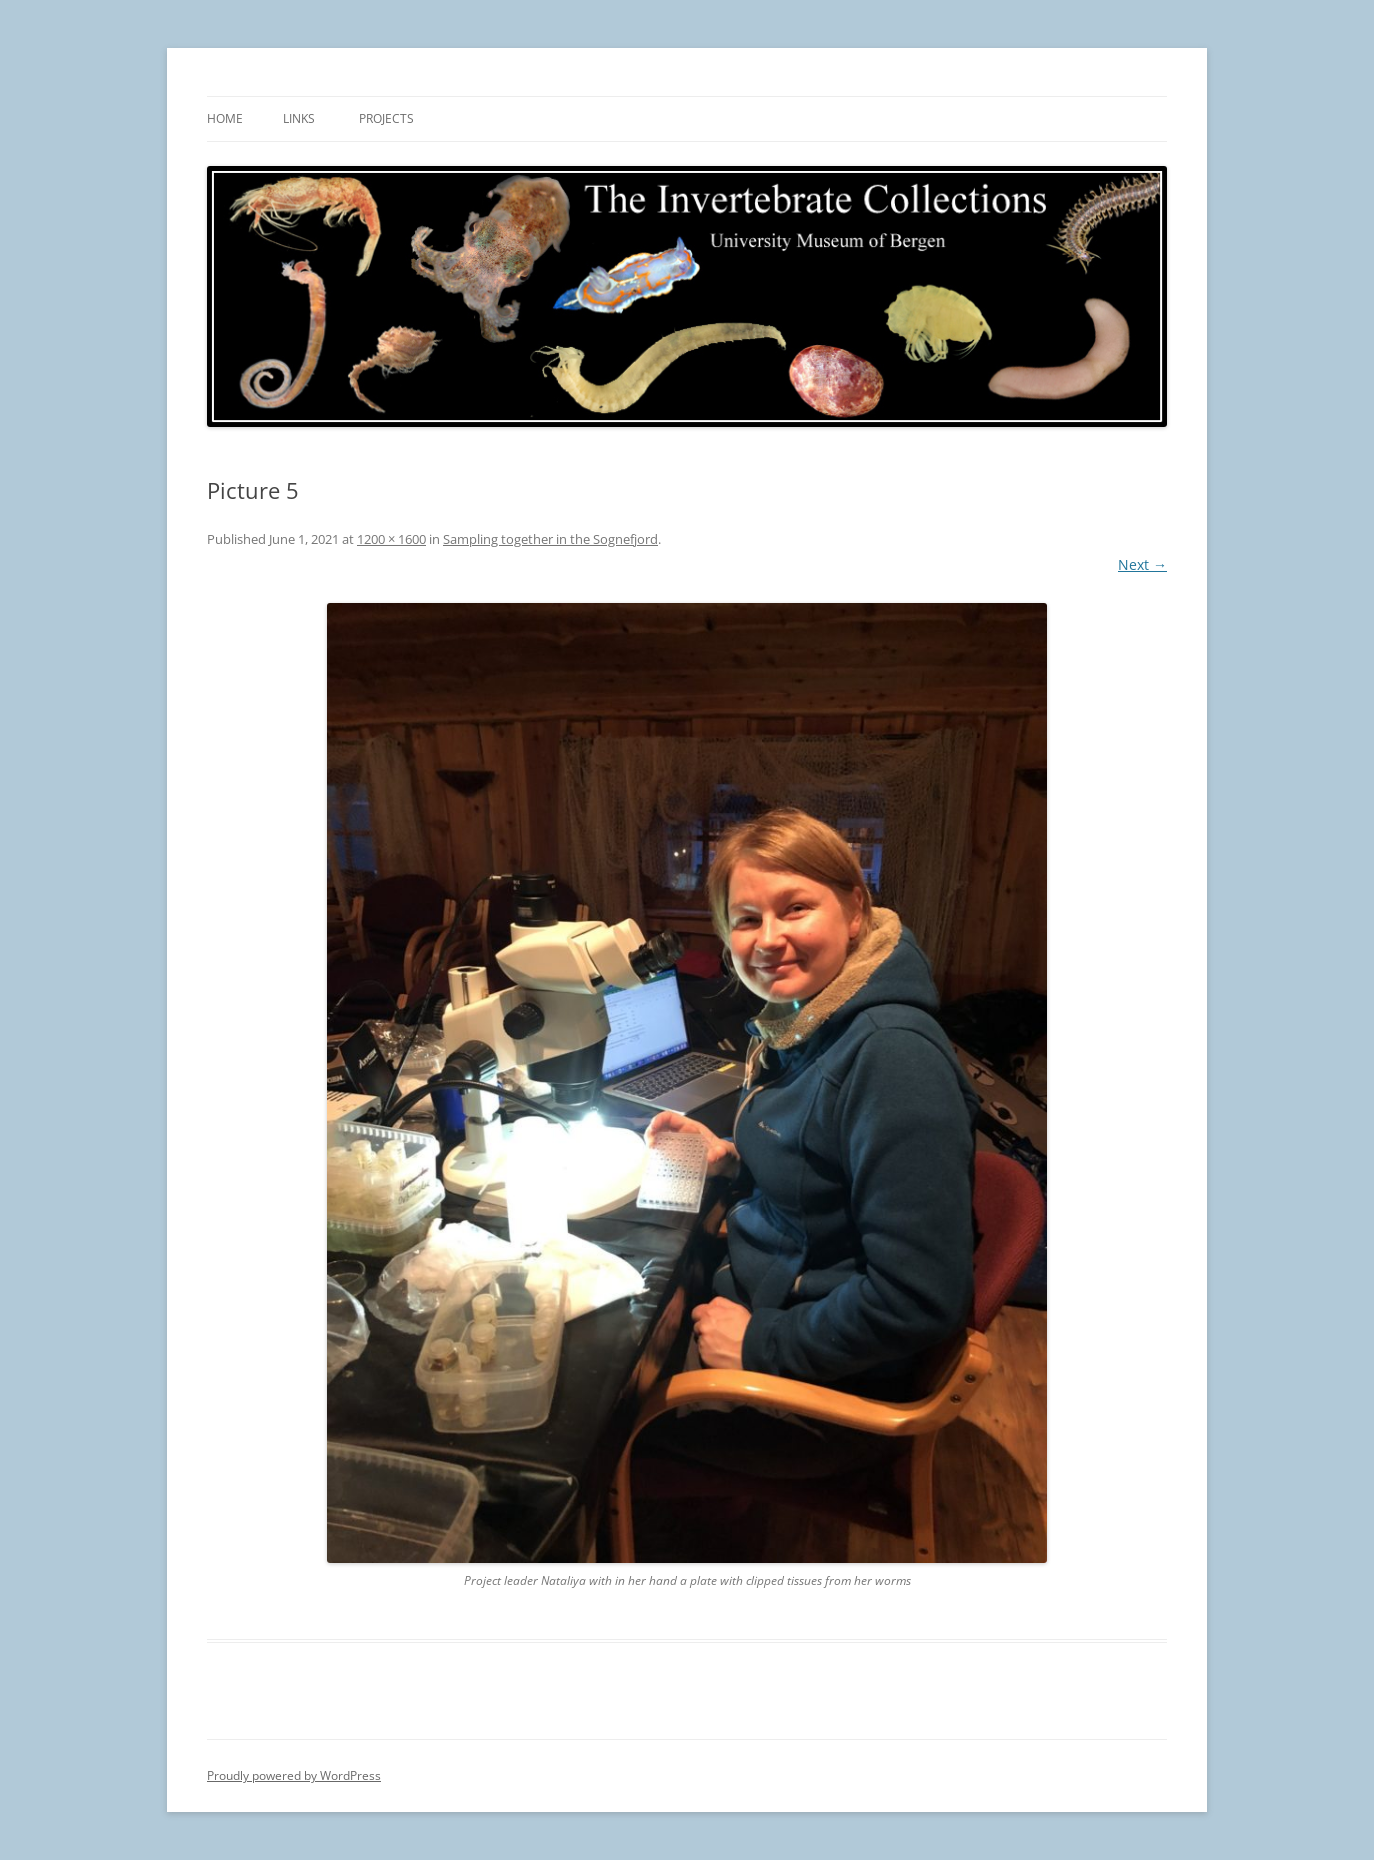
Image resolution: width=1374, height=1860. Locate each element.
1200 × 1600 (391, 539)
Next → (1142, 564)
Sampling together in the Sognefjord (550, 539)
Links (299, 118)
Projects (386, 118)
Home (225, 118)
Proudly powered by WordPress (294, 1775)
